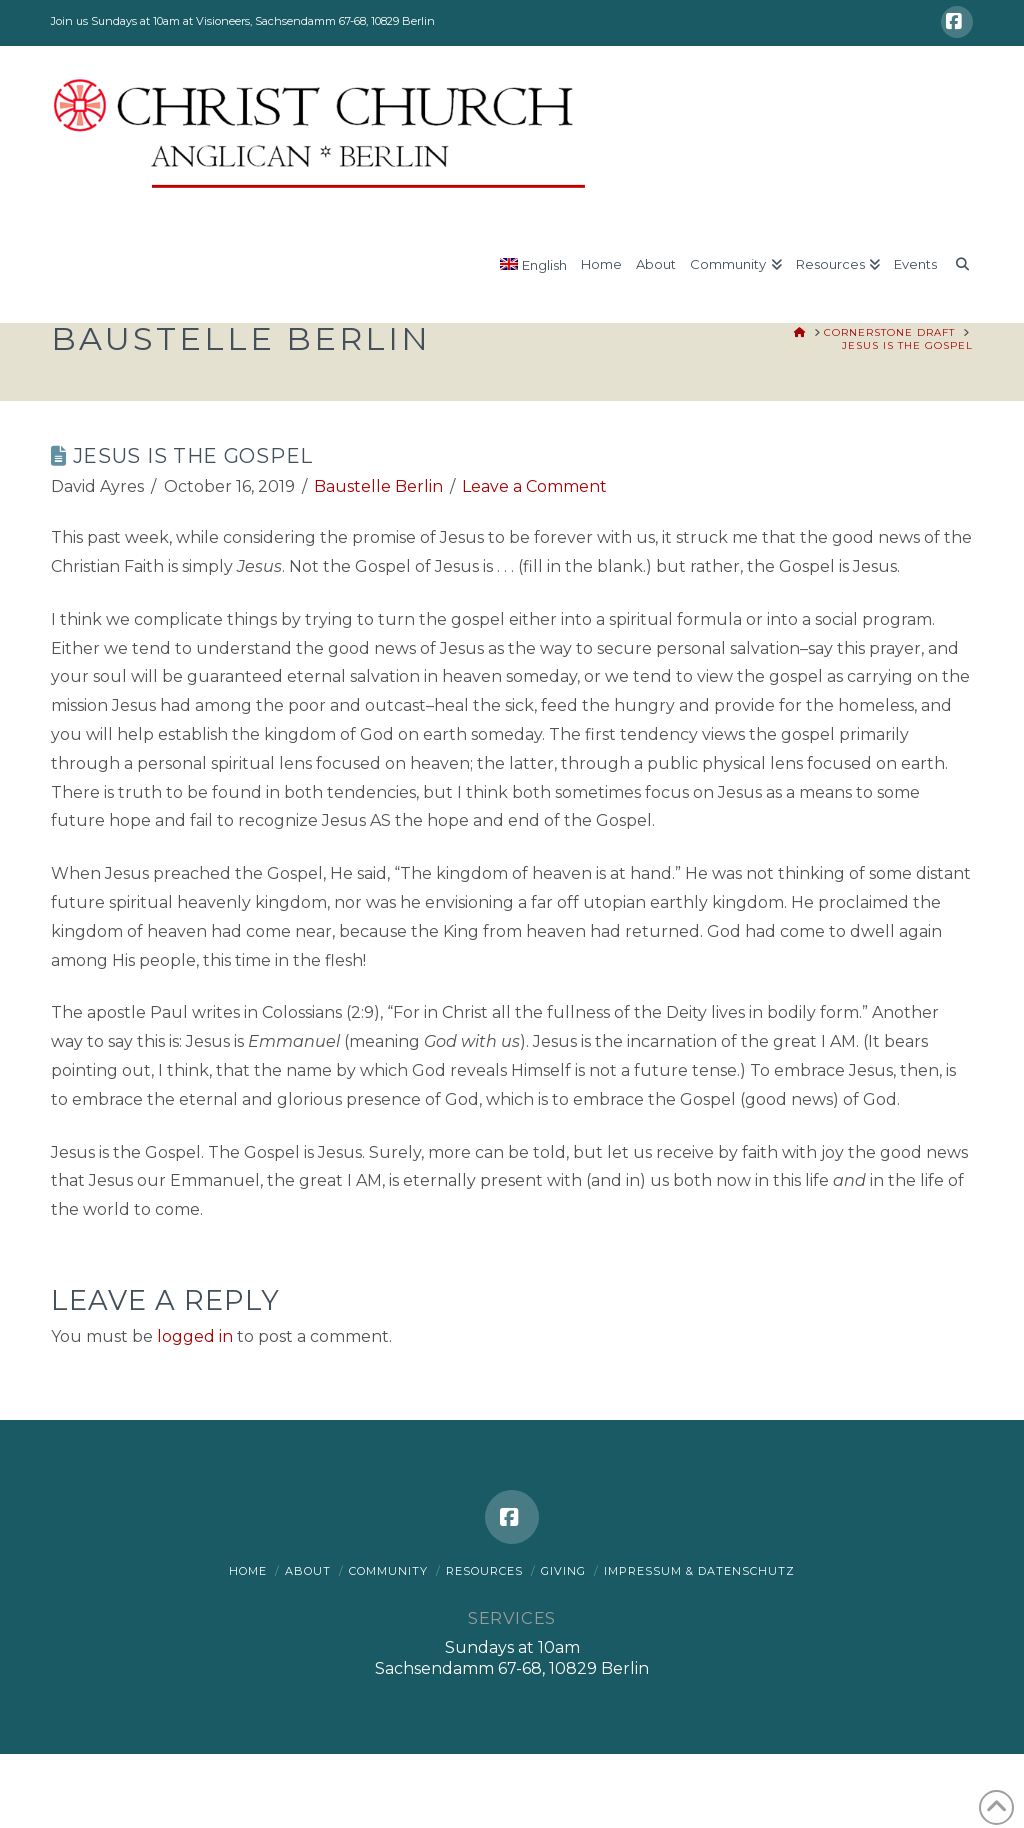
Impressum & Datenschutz (699, 1571)
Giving (563, 1571)
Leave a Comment (534, 486)
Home (248, 1571)
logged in (195, 1336)
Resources (484, 1571)
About (308, 1571)
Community (388, 1571)
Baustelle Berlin (378, 486)
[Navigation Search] (958, 273)
